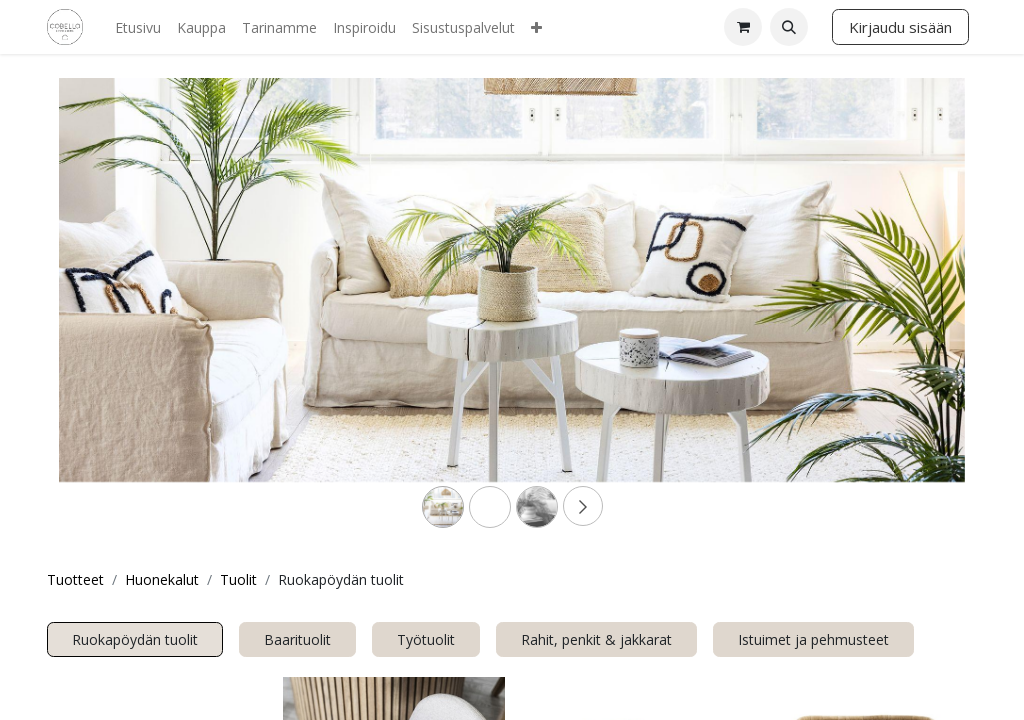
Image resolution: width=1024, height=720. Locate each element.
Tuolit (238, 579)
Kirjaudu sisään (900, 27)
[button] (789, 27)
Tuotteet (75, 579)
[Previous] (127, 312)
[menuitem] (138, 27)
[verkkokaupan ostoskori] (743, 27)
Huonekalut (162, 579)
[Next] (897, 312)
